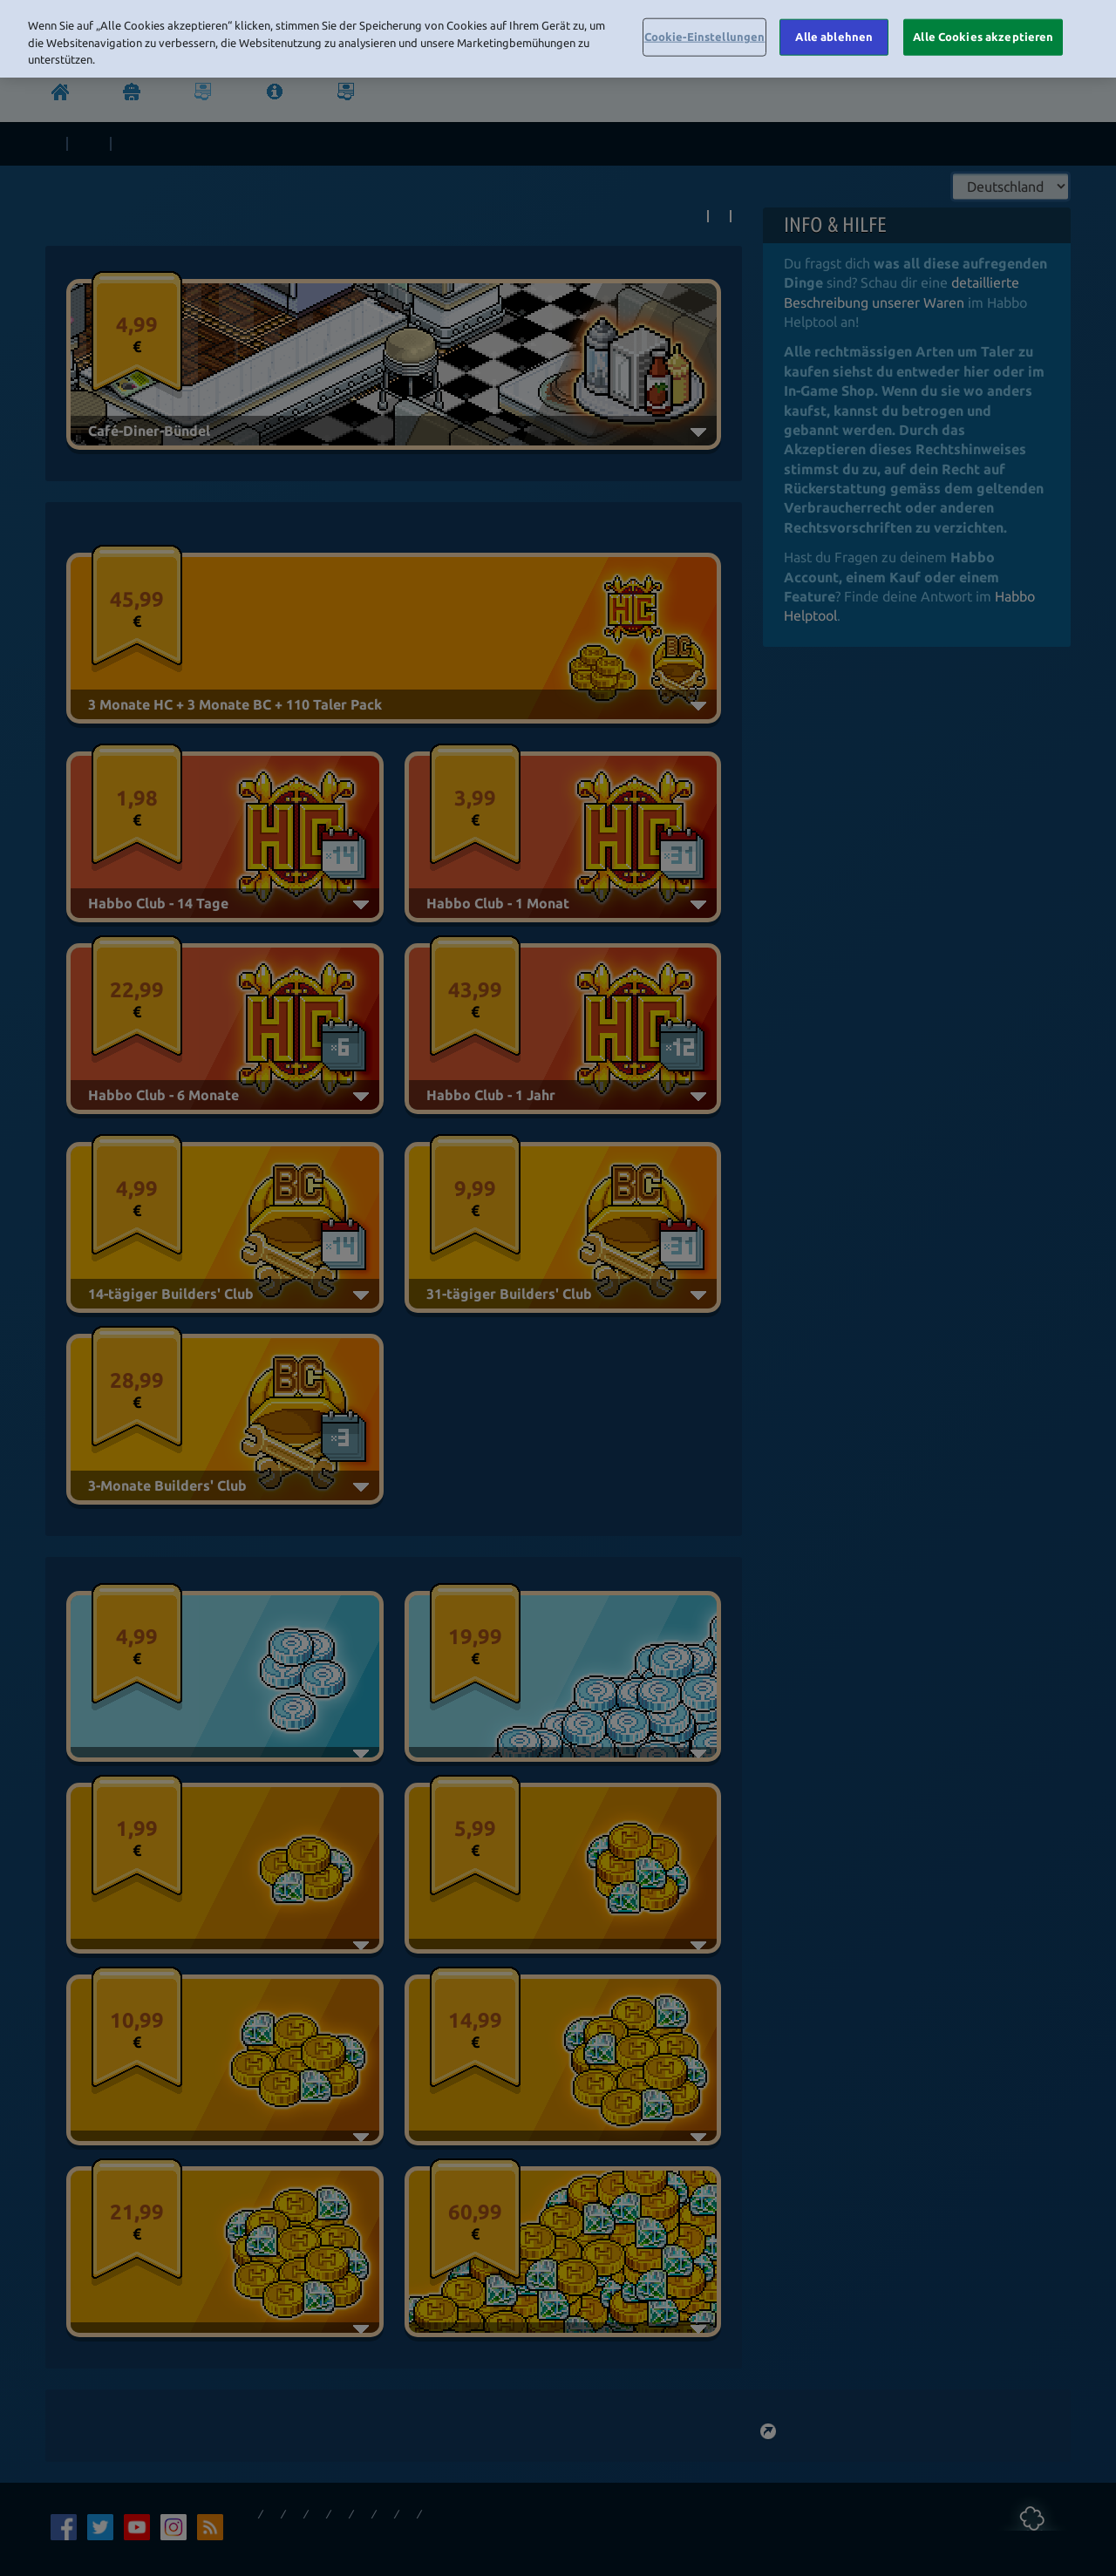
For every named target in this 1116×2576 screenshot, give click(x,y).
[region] (558, 39)
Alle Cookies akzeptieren (983, 37)
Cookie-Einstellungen (705, 37)
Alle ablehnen (834, 37)
